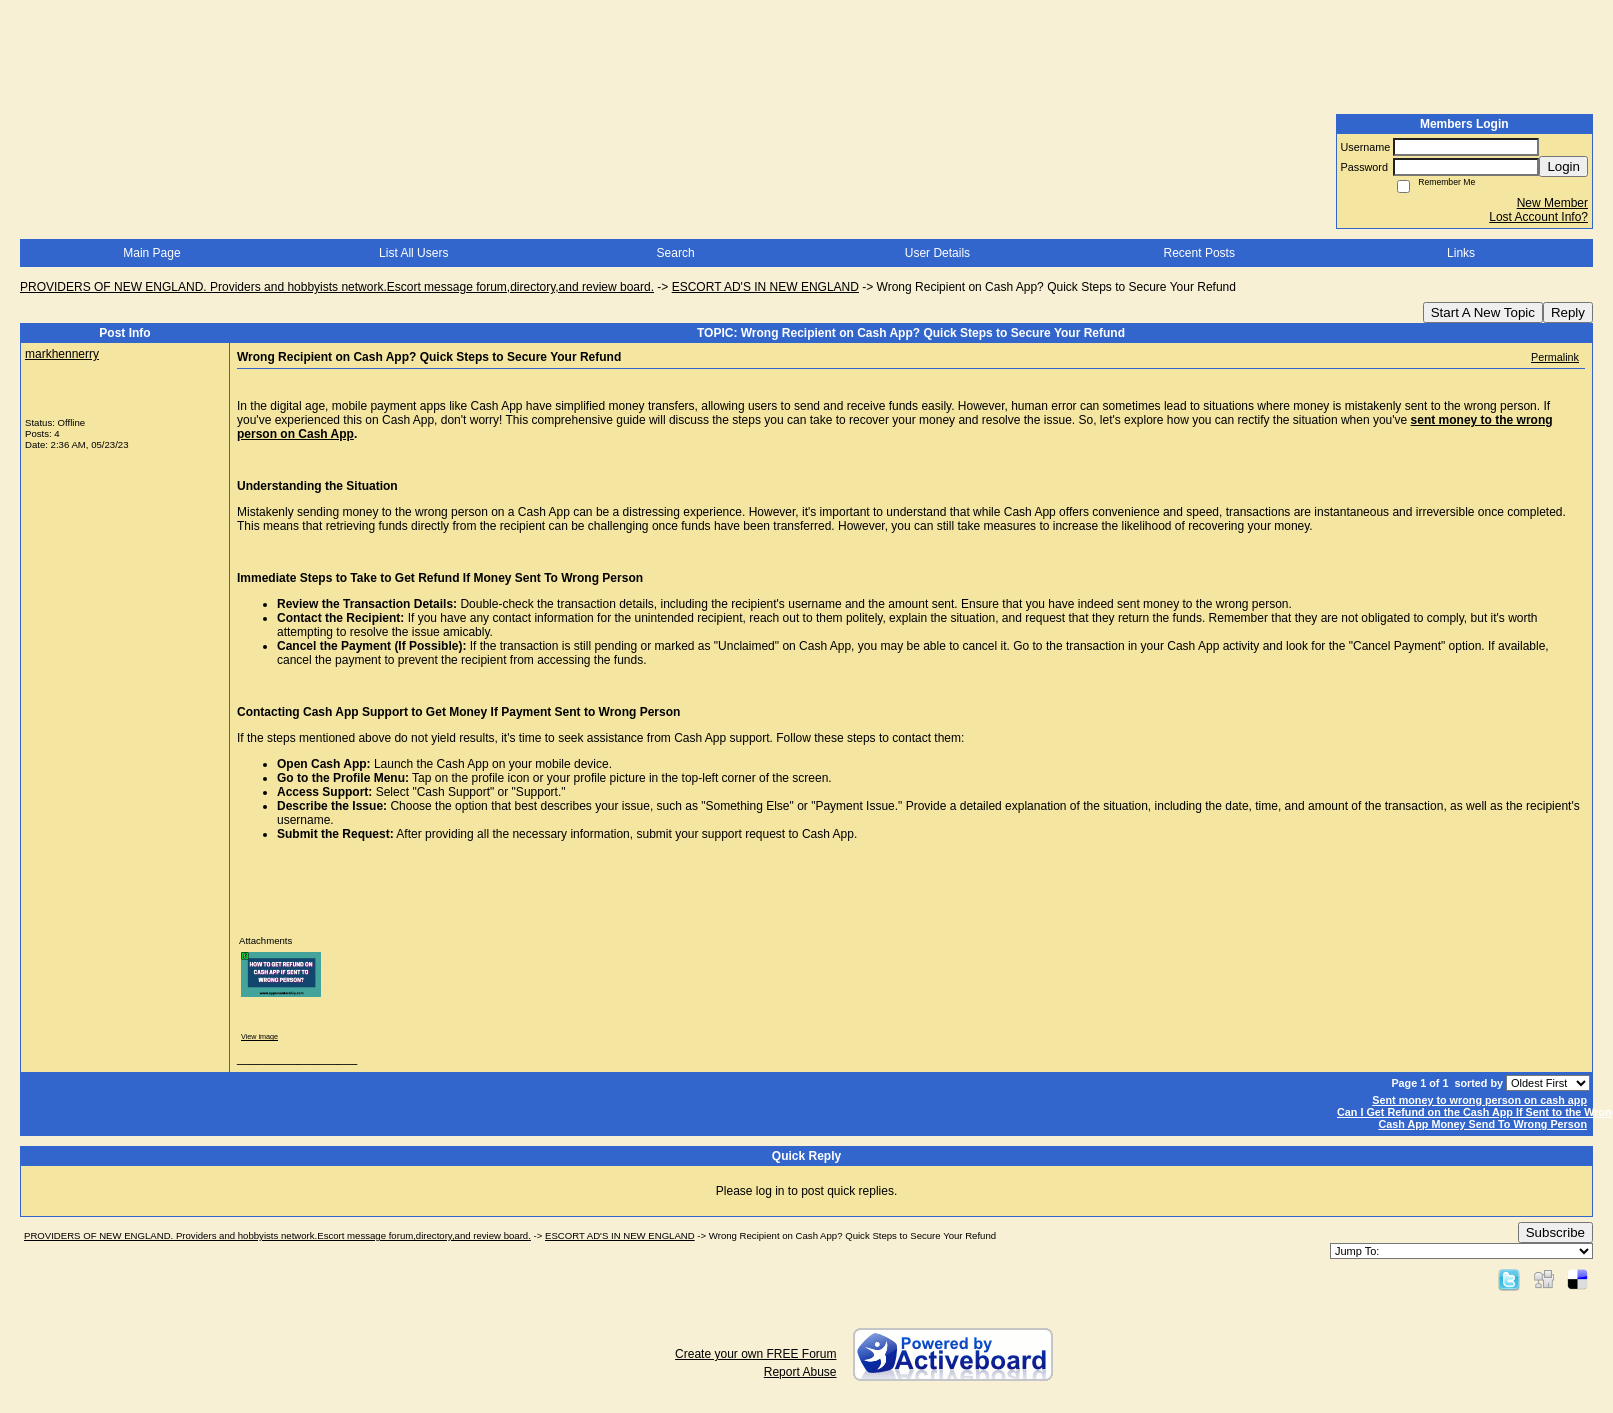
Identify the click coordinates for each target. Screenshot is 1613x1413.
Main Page (151, 253)
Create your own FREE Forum (755, 1354)
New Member (1552, 203)
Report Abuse (800, 1372)
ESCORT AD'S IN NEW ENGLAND (765, 287)
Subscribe (1555, 1232)
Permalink (1555, 357)
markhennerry (62, 354)
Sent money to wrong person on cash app (1479, 1100)
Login (1563, 166)
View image (259, 1036)
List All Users (413, 253)
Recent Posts (1199, 253)
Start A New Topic (1483, 312)
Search (676, 253)
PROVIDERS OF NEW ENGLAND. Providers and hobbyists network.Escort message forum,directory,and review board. (337, 287)
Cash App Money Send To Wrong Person (1482, 1124)
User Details (937, 253)
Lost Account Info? (1538, 217)
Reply (1568, 312)
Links (1461, 253)
